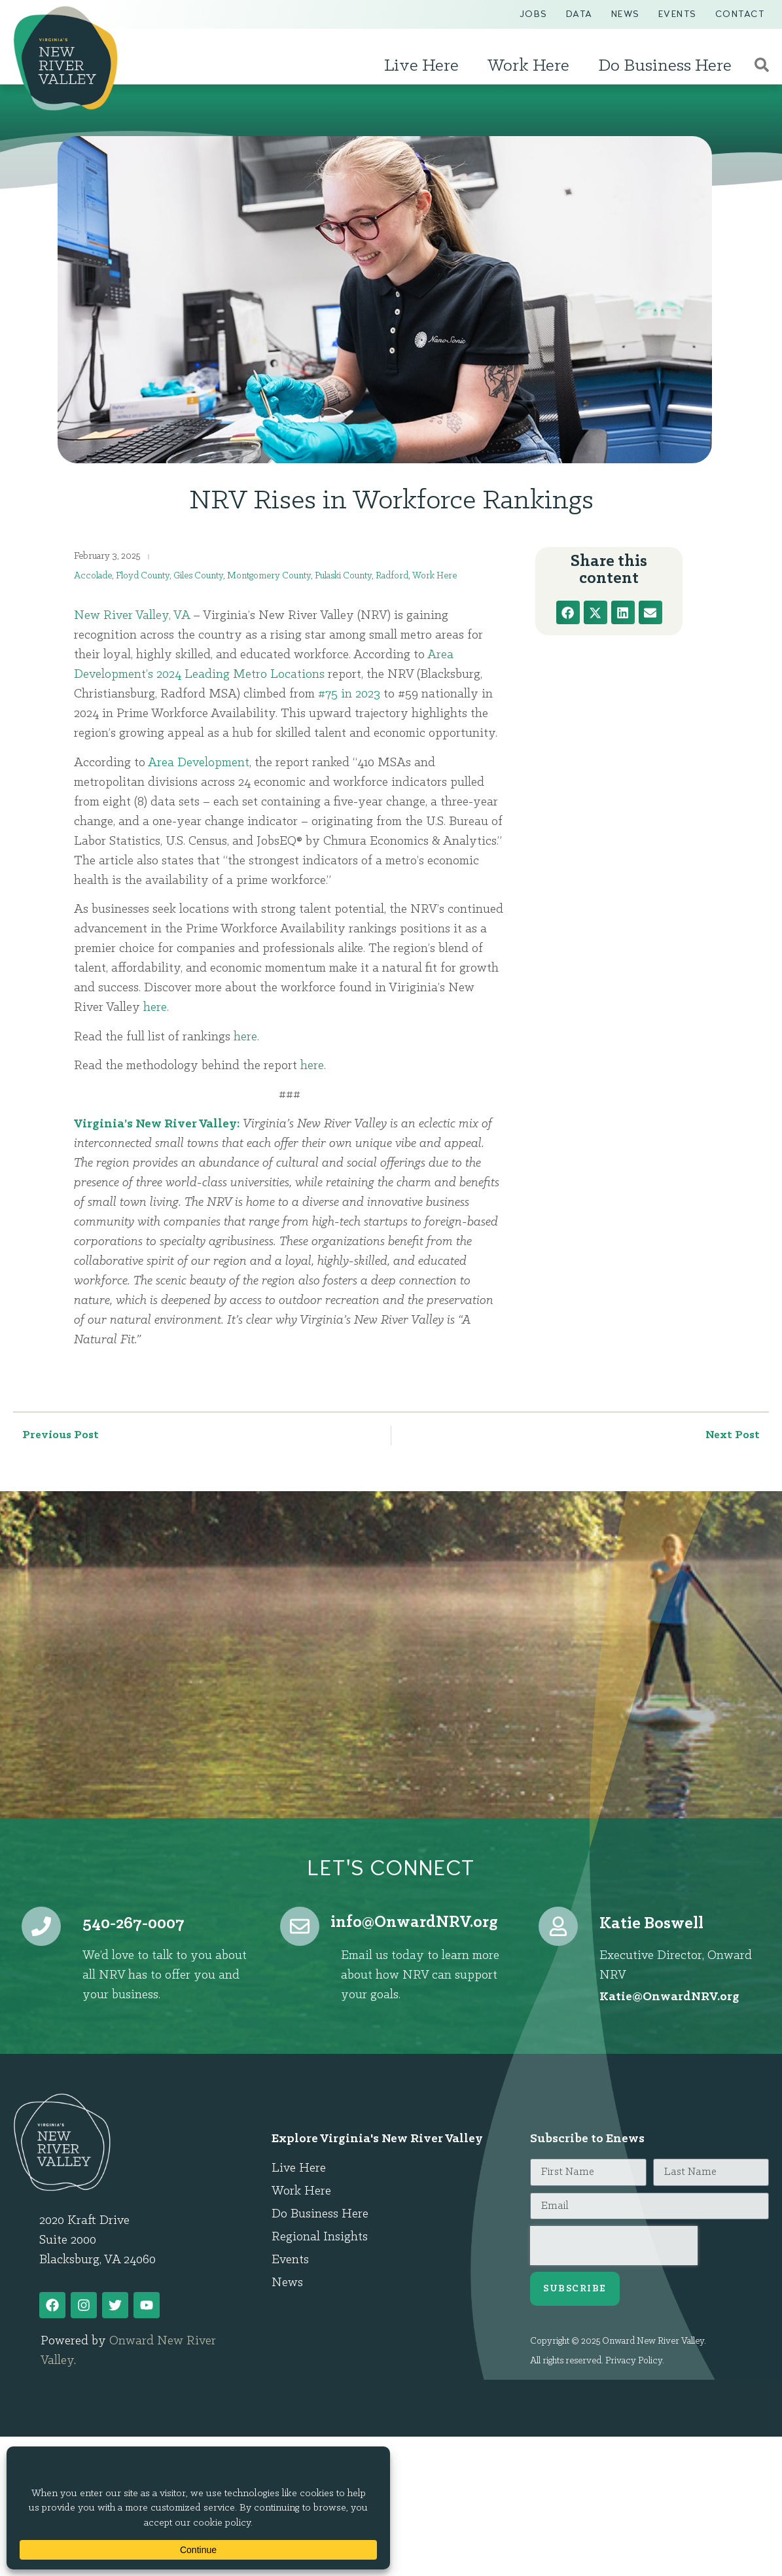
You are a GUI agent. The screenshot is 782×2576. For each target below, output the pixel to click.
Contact (740, 14)
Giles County (198, 576)
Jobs (534, 14)
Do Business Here (668, 66)
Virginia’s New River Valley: (157, 1124)
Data (579, 14)
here (155, 1007)
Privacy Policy (633, 2361)
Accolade (93, 576)
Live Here (424, 66)
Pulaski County (343, 576)
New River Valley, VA (132, 615)
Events (677, 14)
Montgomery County (269, 576)
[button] (568, 612)
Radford (392, 576)
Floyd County (142, 576)
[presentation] (614, 2245)
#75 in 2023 (349, 694)
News (625, 14)
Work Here (532, 66)
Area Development (198, 762)
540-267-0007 (133, 1924)
